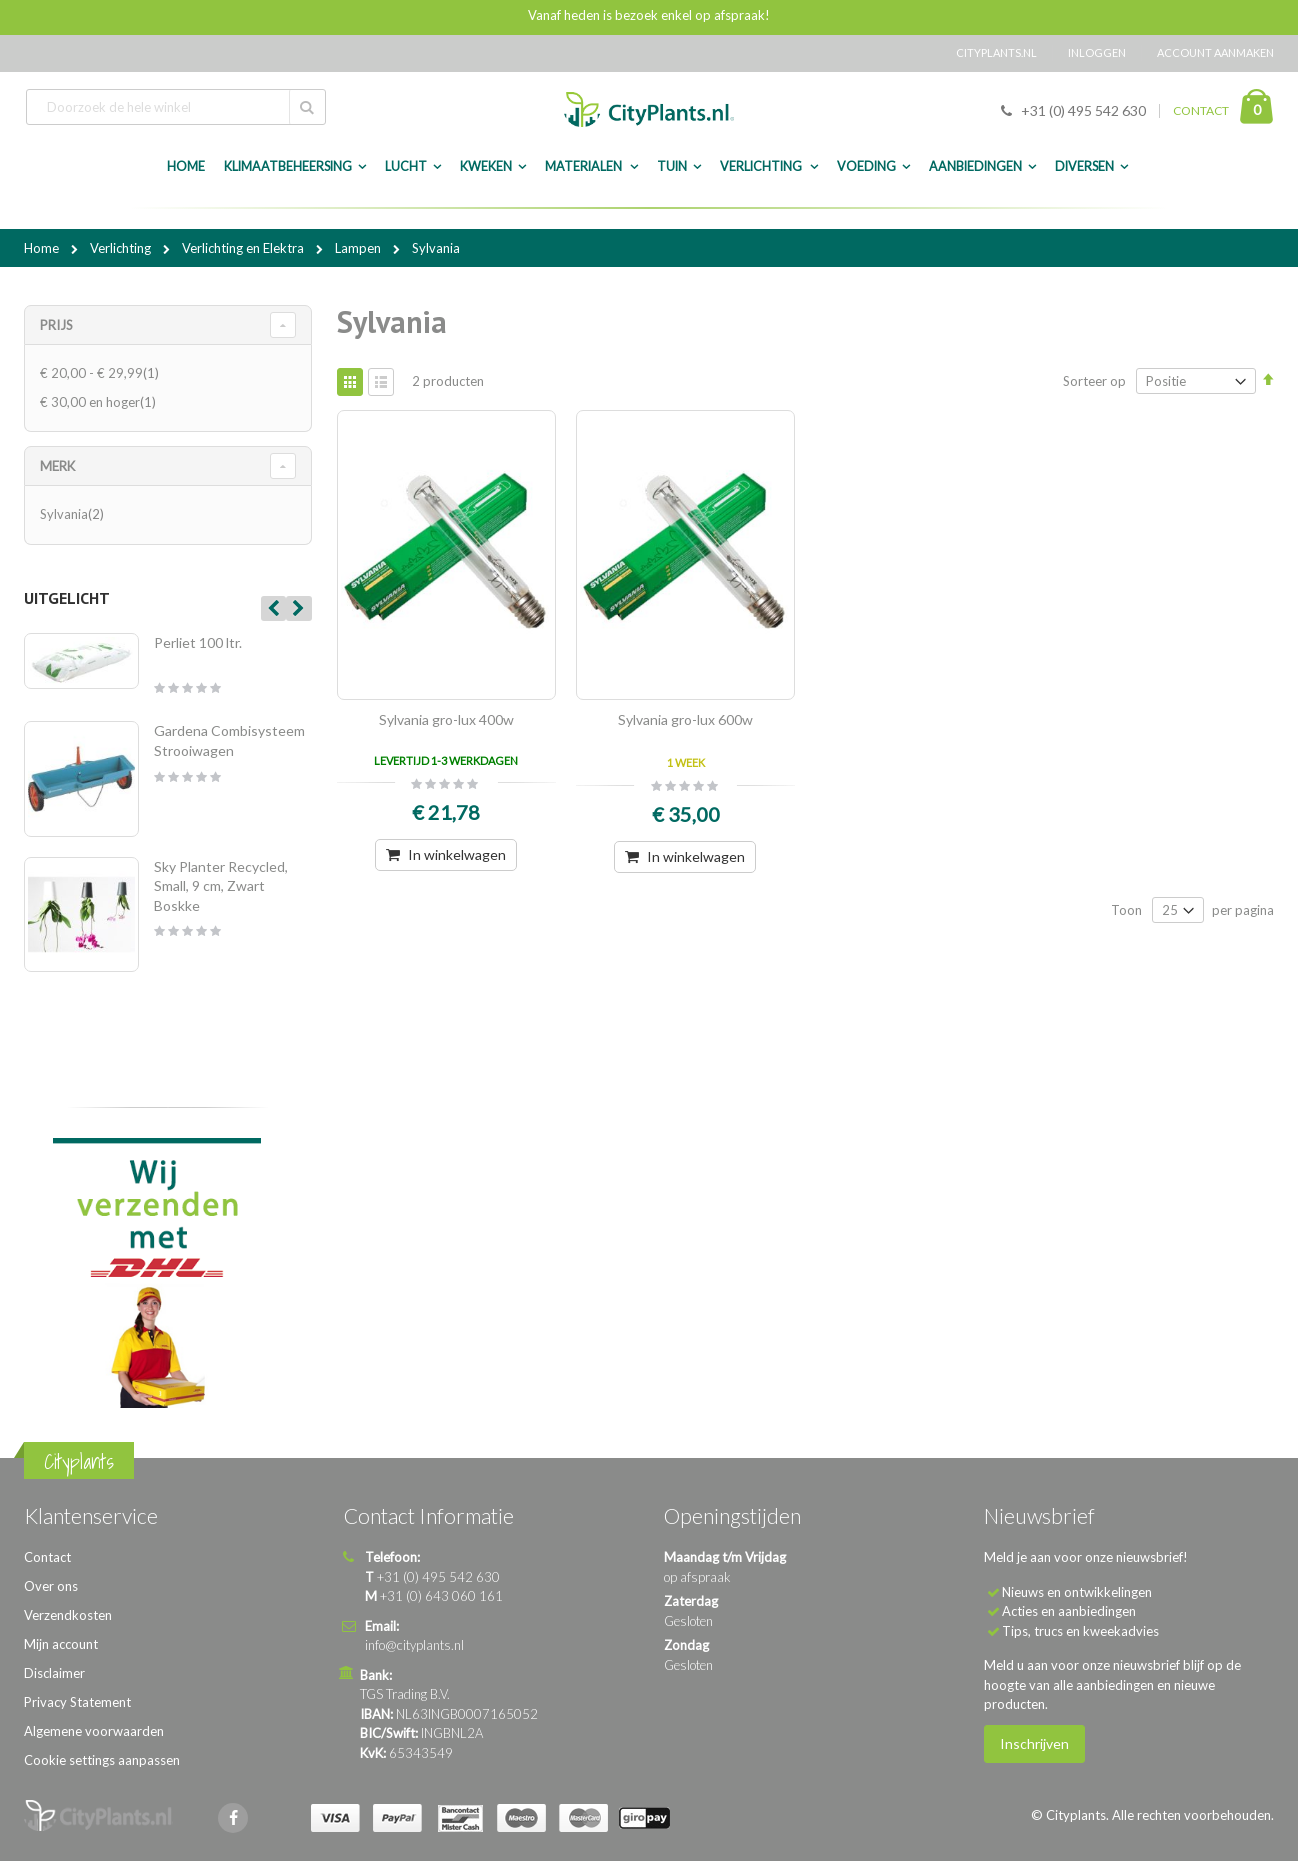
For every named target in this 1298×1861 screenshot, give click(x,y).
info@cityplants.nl (414, 1645)
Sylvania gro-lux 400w (446, 719)
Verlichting (762, 166)
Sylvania (74, 514)
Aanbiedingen (975, 166)
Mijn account (61, 1644)
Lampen (359, 248)
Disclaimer (54, 1673)
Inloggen (1097, 52)
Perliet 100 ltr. (198, 642)
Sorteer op (1094, 381)
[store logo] (649, 109)
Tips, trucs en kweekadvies (1080, 1631)
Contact (47, 1557)
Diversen (1084, 166)
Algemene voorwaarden (94, 1731)
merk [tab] (57, 466)
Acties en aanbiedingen (1069, 1611)
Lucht (406, 166)
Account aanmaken (1215, 52)
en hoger (100, 402)
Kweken (486, 166)
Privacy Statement (77, 1702)
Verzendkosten (68, 1615)
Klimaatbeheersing (288, 166)
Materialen (584, 166)
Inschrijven (1034, 1743)
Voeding (866, 166)
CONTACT (1201, 110)
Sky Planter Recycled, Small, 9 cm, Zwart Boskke (221, 886)
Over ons (51, 1586)
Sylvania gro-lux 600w (685, 719)
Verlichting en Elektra (244, 248)
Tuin (672, 166)
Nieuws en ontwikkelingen (1077, 1592)
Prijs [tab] (56, 325)
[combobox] (176, 107)
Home (43, 248)
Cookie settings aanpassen (102, 1760)
